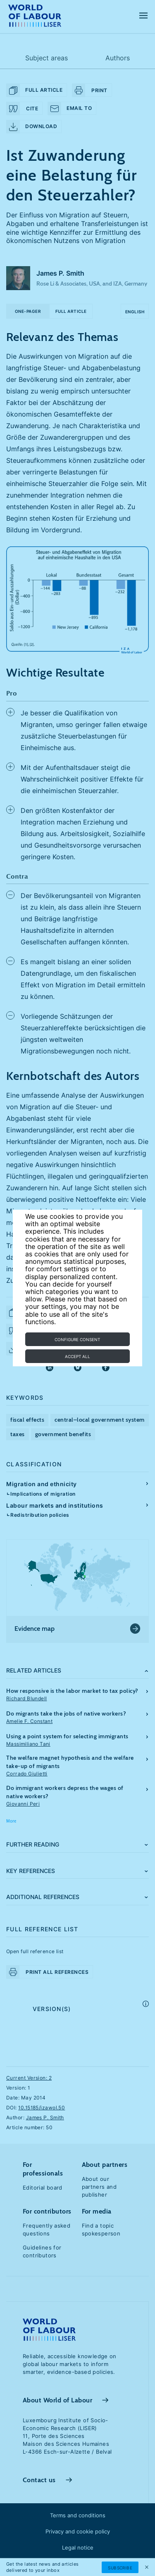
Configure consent (77, 1339)
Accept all (77, 1356)
